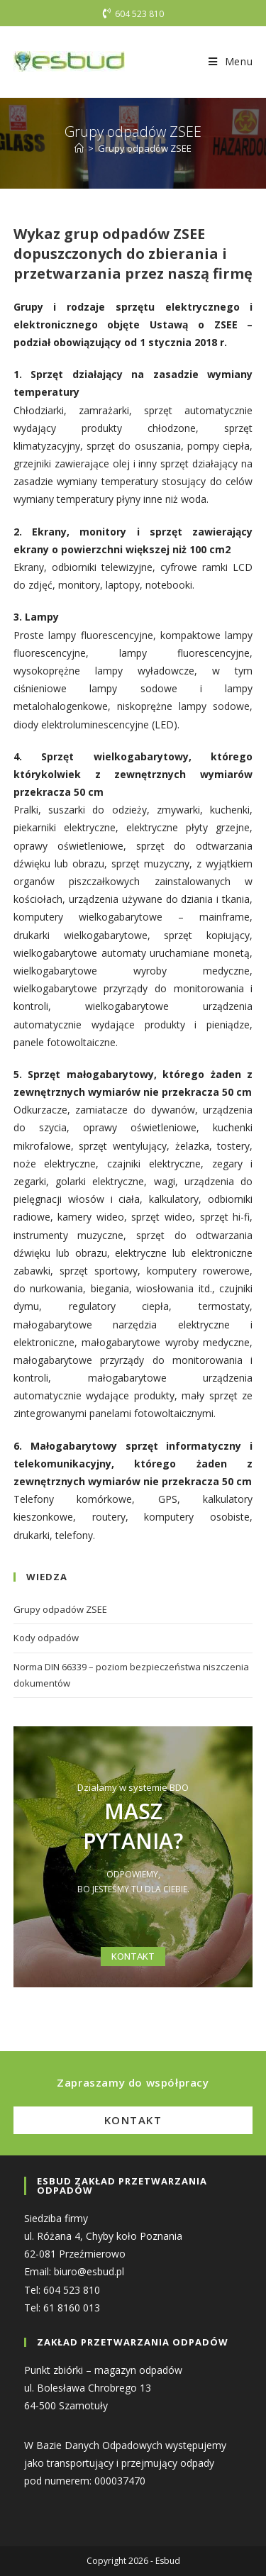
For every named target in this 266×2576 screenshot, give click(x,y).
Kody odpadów (46, 1637)
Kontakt (133, 2120)
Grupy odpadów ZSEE (145, 148)
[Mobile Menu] (231, 61)
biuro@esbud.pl (89, 2271)
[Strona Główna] (79, 148)
